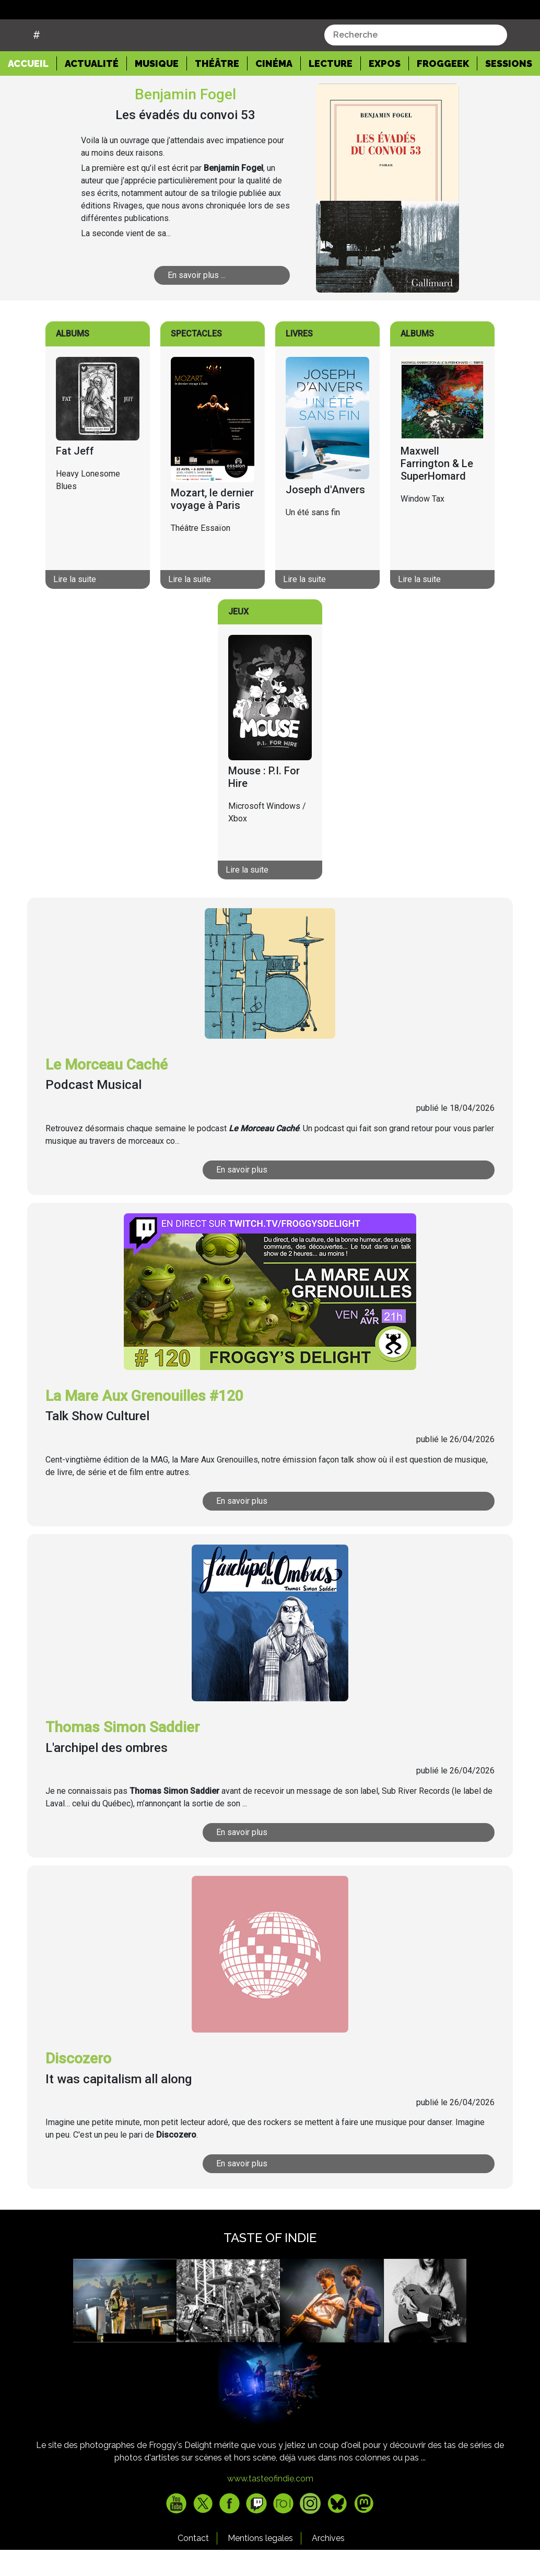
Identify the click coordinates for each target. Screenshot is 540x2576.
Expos (385, 89)
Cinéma (273, 89)
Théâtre (217, 89)
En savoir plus (241, 1196)
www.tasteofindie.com (270, 2505)
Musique (157, 89)
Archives (328, 2564)
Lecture (331, 89)
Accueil (32, 89)
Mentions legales (260, 2564)
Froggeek (443, 89)
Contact (193, 2564)
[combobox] (415, 61)
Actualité (92, 89)
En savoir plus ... (197, 301)
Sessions (508, 89)
